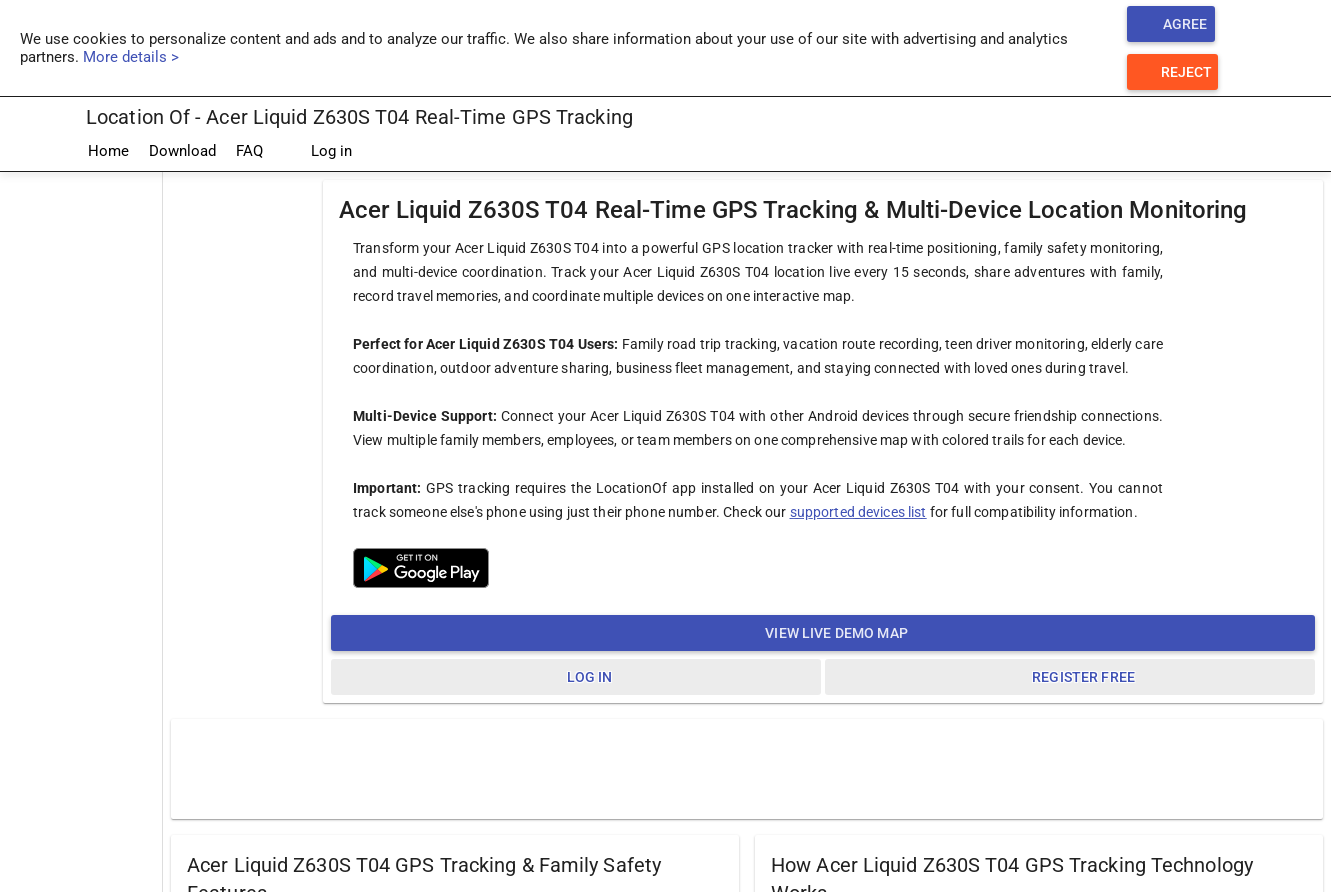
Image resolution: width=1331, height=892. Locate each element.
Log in (317, 152)
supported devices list (858, 512)
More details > (131, 57)
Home (108, 151)
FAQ (249, 151)
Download (182, 151)
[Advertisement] (747, 768)
